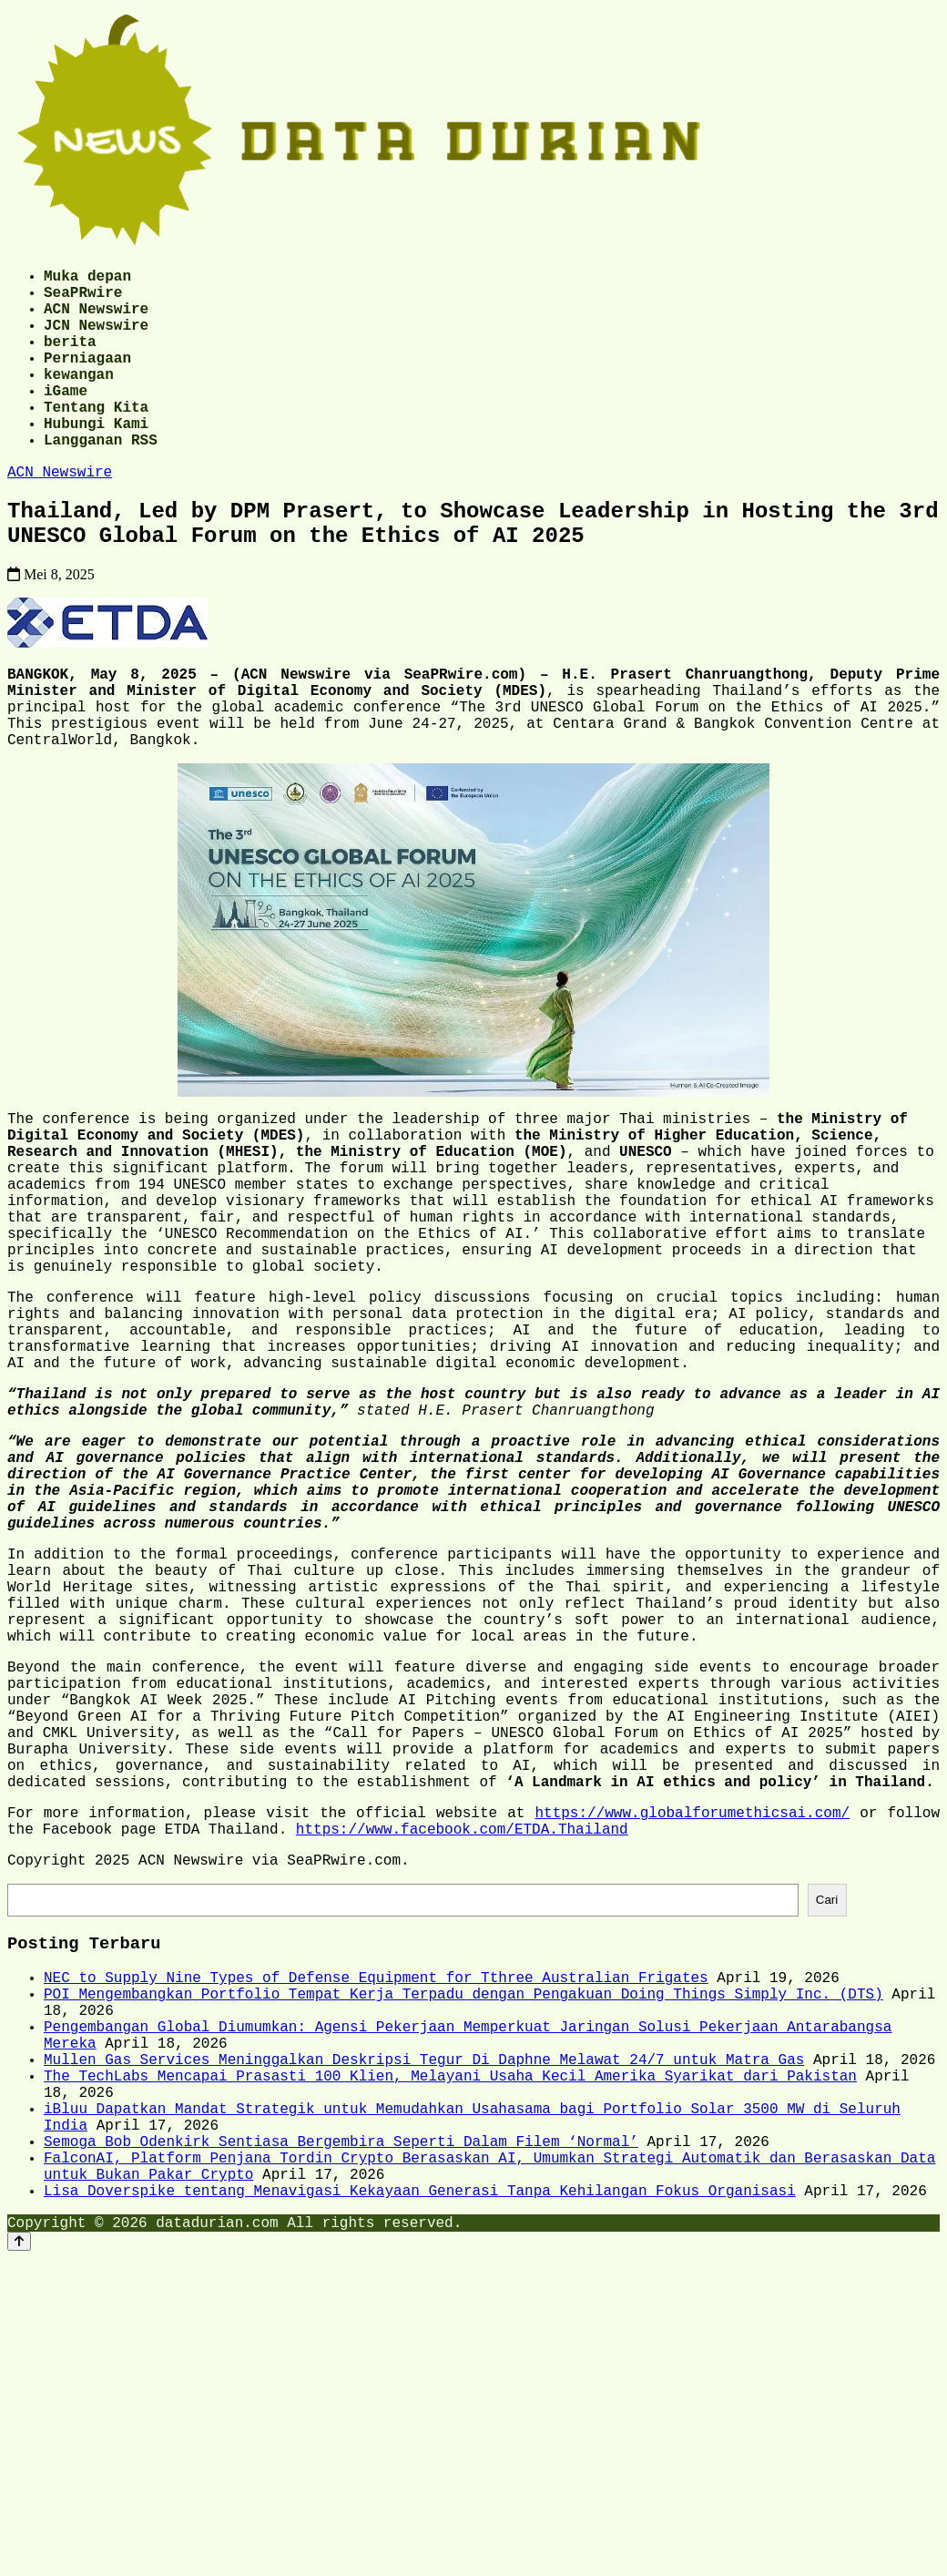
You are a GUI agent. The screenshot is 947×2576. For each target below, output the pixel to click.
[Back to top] (19, 2519)
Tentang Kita (96, 439)
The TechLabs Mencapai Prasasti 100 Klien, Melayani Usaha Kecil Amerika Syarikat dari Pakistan (450, 2325)
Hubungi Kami (96, 459)
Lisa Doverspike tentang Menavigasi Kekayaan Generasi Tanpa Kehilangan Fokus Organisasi (420, 2465)
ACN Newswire (96, 319)
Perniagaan (87, 379)
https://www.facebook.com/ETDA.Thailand (462, 2042)
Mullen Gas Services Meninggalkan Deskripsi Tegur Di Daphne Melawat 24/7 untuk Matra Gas (424, 2305)
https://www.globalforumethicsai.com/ (692, 2022)
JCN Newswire (96, 339)
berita (70, 359)
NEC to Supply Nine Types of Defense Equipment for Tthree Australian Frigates (376, 2204)
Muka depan (87, 279)
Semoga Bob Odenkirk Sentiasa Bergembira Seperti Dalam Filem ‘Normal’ (341, 2405)
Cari (827, 2119)
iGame (65, 419)
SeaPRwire (83, 299)
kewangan (79, 399)
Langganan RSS (101, 479)
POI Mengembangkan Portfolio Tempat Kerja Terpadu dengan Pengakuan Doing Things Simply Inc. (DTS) (463, 2224)
